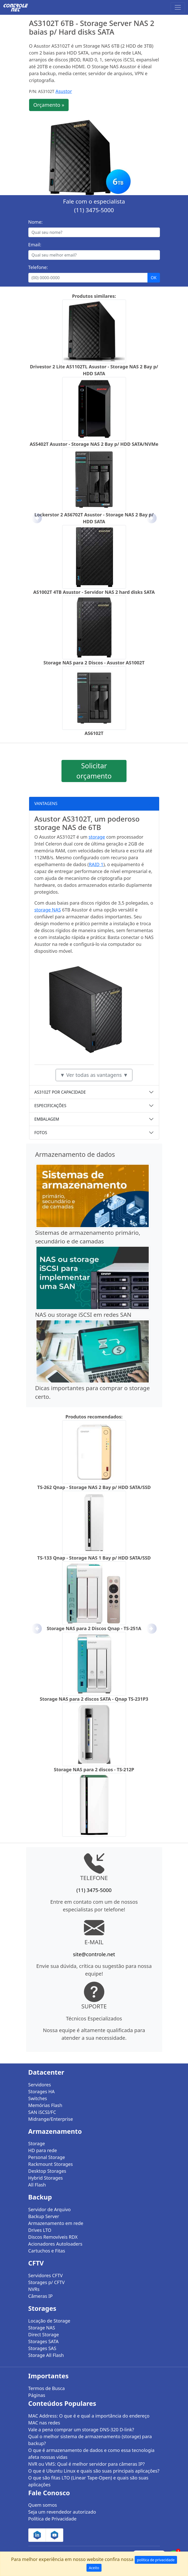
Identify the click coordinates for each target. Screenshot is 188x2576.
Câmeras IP (40, 2296)
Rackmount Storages (50, 2164)
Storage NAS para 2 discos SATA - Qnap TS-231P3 (94, 1699)
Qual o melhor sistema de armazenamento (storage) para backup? (90, 2439)
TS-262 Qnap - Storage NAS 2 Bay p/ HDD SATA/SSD (94, 1487)
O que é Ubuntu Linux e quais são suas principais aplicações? (93, 2471)
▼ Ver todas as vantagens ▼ (94, 1074)
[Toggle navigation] (178, 7)
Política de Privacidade (52, 2519)
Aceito (94, 2567)
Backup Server (43, 2216)
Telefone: (38, 267)
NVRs (34, 2289)
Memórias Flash (45, 2105)
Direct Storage (43, 2334)
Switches (37, 2098)
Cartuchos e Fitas (46, 2251)
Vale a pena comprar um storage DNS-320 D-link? (81, 2429)
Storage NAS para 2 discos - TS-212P (94, 1769)
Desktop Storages (47, 2171)
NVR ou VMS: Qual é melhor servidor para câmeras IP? (86, 2464)
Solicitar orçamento (93, 771)
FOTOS (40, 1132)
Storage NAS (41, 2328)
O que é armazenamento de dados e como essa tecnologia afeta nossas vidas (91, 2453)
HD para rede (42, 2150)
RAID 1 (96, 864)
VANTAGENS (46, 803)
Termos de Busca (46, 2388)
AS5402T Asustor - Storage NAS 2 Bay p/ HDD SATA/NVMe (94, 444)
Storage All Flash (46, 2355)
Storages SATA (43, 2341)
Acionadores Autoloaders (55, 2244)
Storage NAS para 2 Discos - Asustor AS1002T (93, 663)
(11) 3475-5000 (94, 210)
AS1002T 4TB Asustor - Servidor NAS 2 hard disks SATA (94, 592)
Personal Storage (46, 2157)
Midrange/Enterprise (50, 2119)
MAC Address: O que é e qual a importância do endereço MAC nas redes (89, 2419)
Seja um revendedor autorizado (62, 2512)
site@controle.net (94, 1954)
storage (97, 837)
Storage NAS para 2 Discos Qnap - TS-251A (94, 1628)
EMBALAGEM (46, 1119)
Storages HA (41, 2091)
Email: (34, 245)
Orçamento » (48, 104)
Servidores (39, 2085)
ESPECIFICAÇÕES (50, 1105)
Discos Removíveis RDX (53, 2237)
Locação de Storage (49, 2321)
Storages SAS (42, 2348)
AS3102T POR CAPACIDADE (60, 1092)
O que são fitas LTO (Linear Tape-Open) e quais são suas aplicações (88, 2481)
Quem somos (42, 2505)
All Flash (37, 2185)
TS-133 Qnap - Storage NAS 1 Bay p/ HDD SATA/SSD (94, 1558)
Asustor (63, 91)
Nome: (35, 222)
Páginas (36, 2395)
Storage (36, 2143)
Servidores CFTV (45, 2275)
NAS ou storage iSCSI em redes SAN (83, 1315)
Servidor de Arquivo (49, 2209)
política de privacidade (156, 2559)
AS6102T (94, 733)
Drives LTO (40, 2230)
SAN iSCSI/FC (42, 2112)
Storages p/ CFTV (46, 2282)
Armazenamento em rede (55, 2223)
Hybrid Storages (45, 2178)
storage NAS (47, 910)
